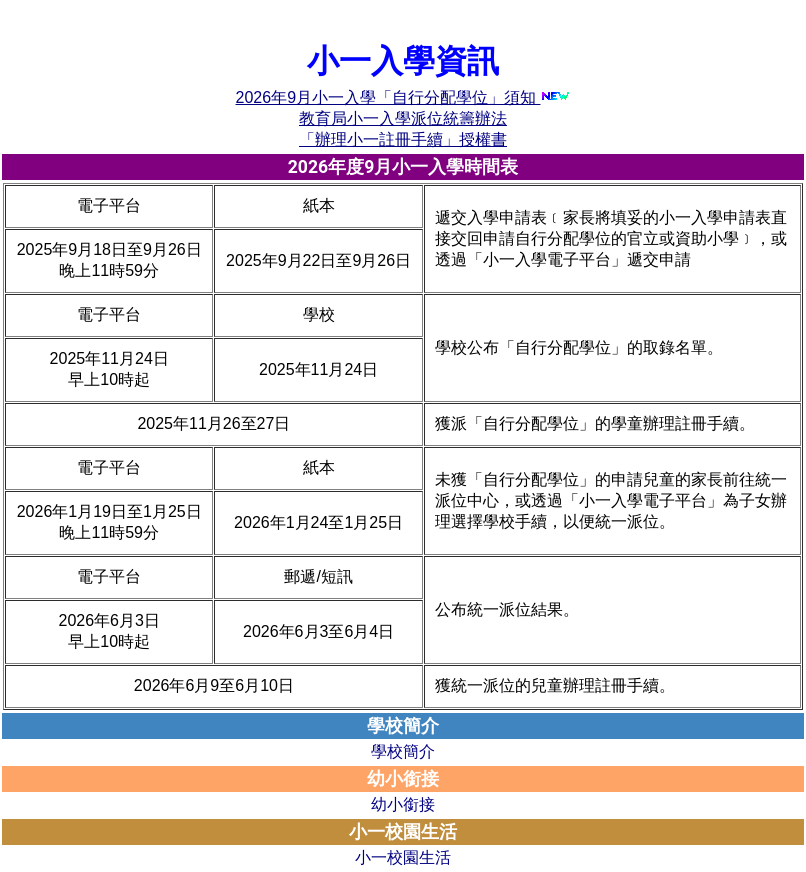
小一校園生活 (403, 857)
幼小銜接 (403, 804)
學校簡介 (403, 751)
